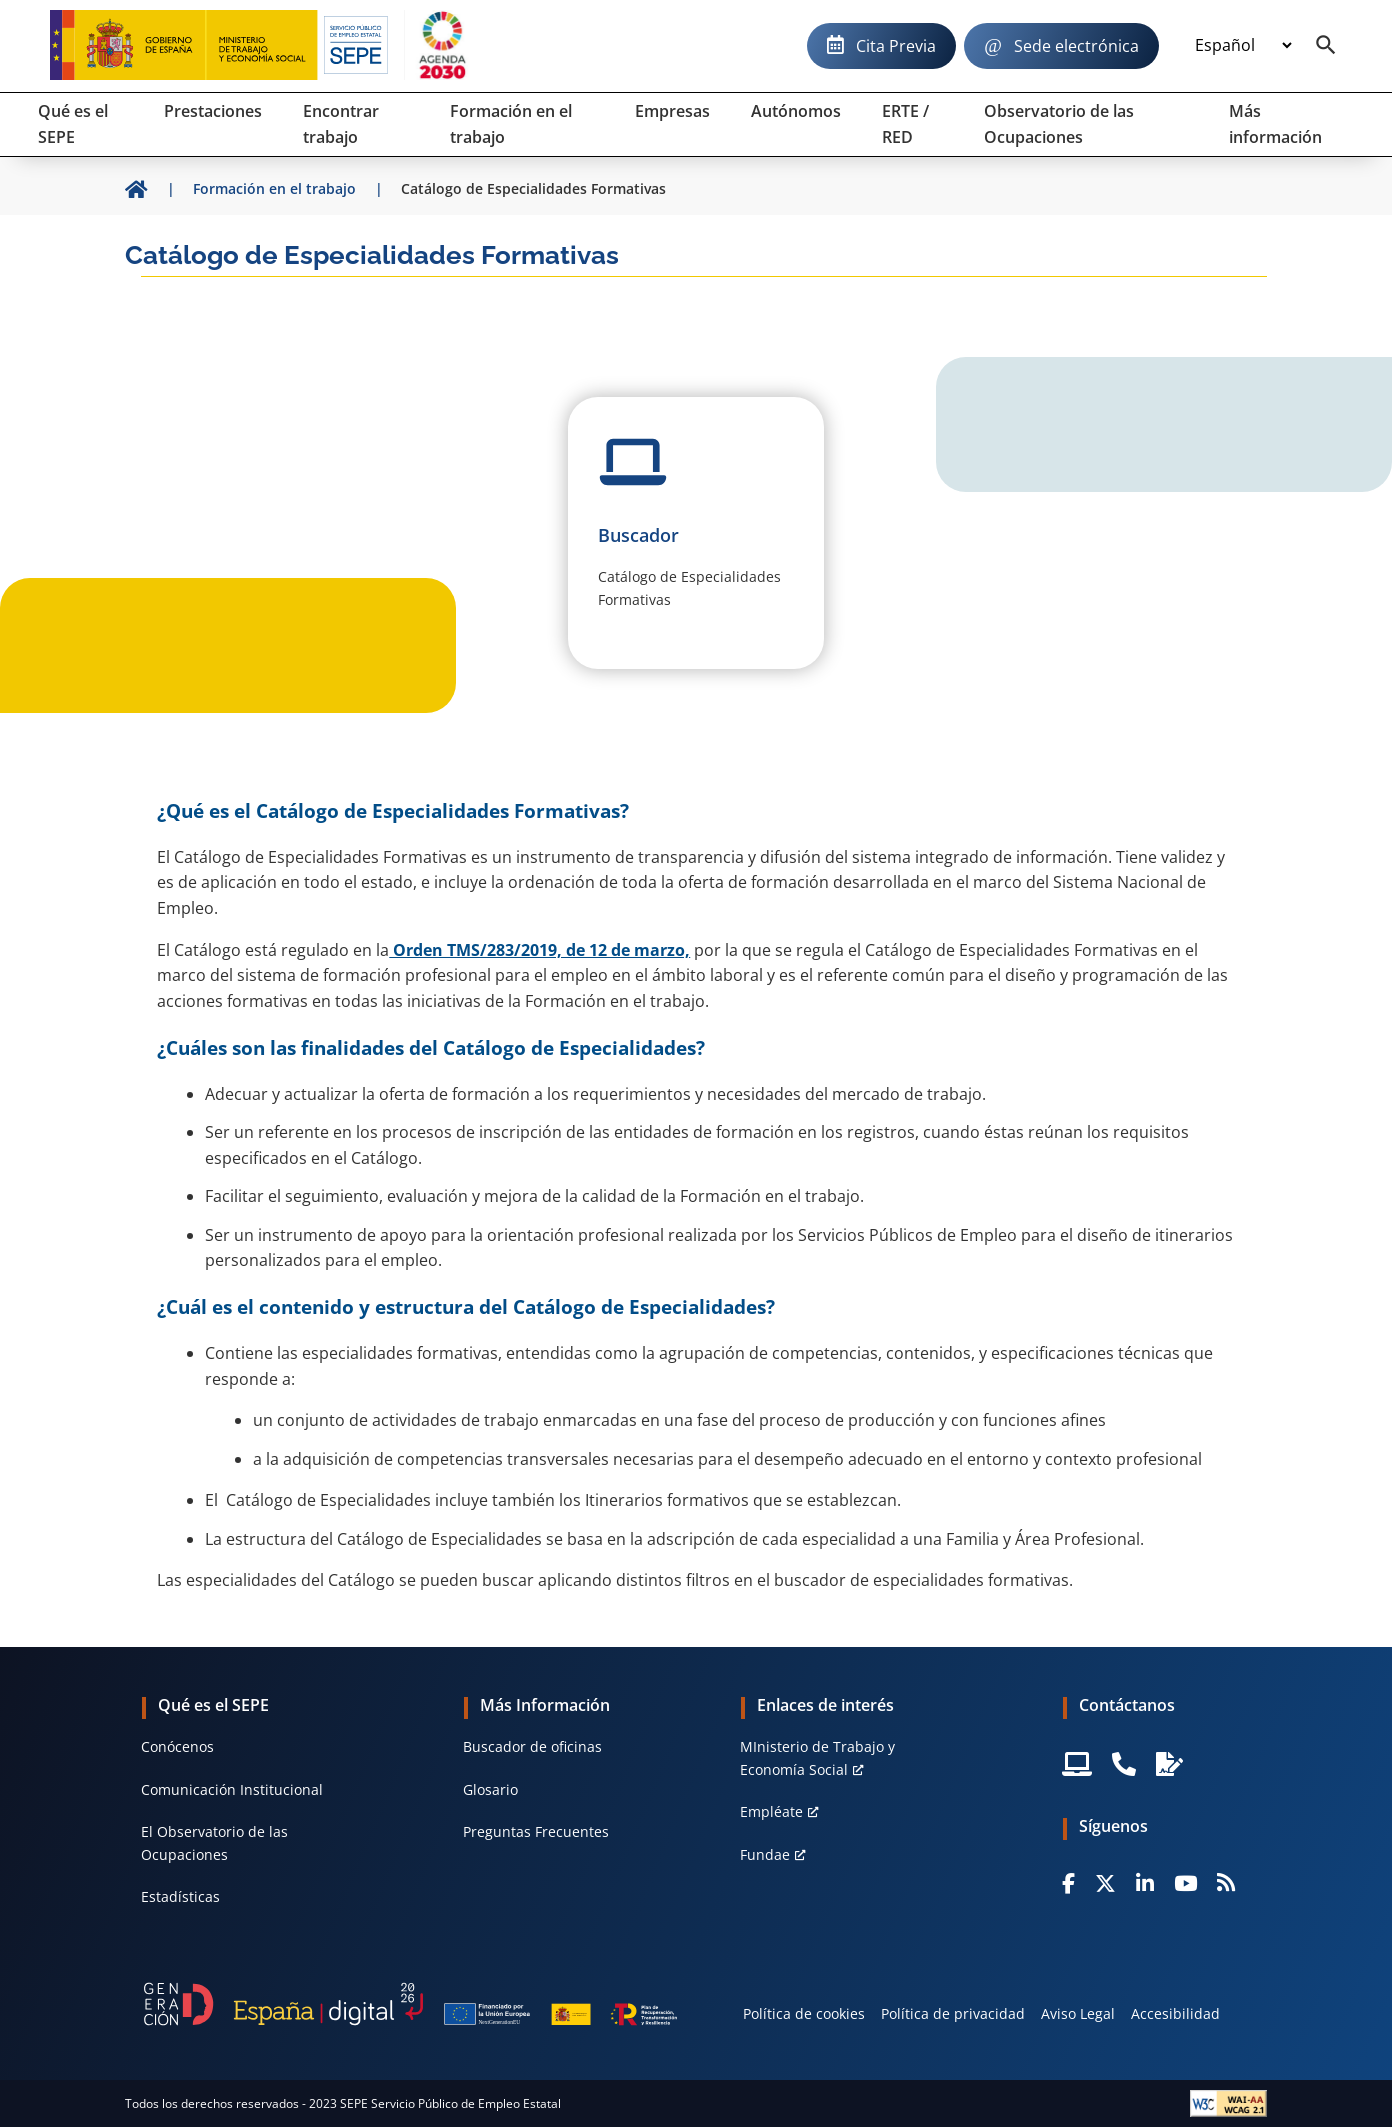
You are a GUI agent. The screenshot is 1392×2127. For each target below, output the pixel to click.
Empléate (771, 1811)
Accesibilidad (1175, 2013)
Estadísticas (180, 1896)
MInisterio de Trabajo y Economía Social (817, 1757)
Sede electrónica (1076, 46)
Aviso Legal (1078, 2013)
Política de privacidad (953, 2013)
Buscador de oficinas (532, 1746)
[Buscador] (1326, 46)
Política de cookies (804, 2013)
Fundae (765, 1854)
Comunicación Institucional (232, 1789)
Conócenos (177, 1746)
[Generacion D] (410, 2004)
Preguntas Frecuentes (536, 1831)
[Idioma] (1243, 46)
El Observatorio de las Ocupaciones (214, 1842)
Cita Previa (896, 46)
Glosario (490, 1789)
